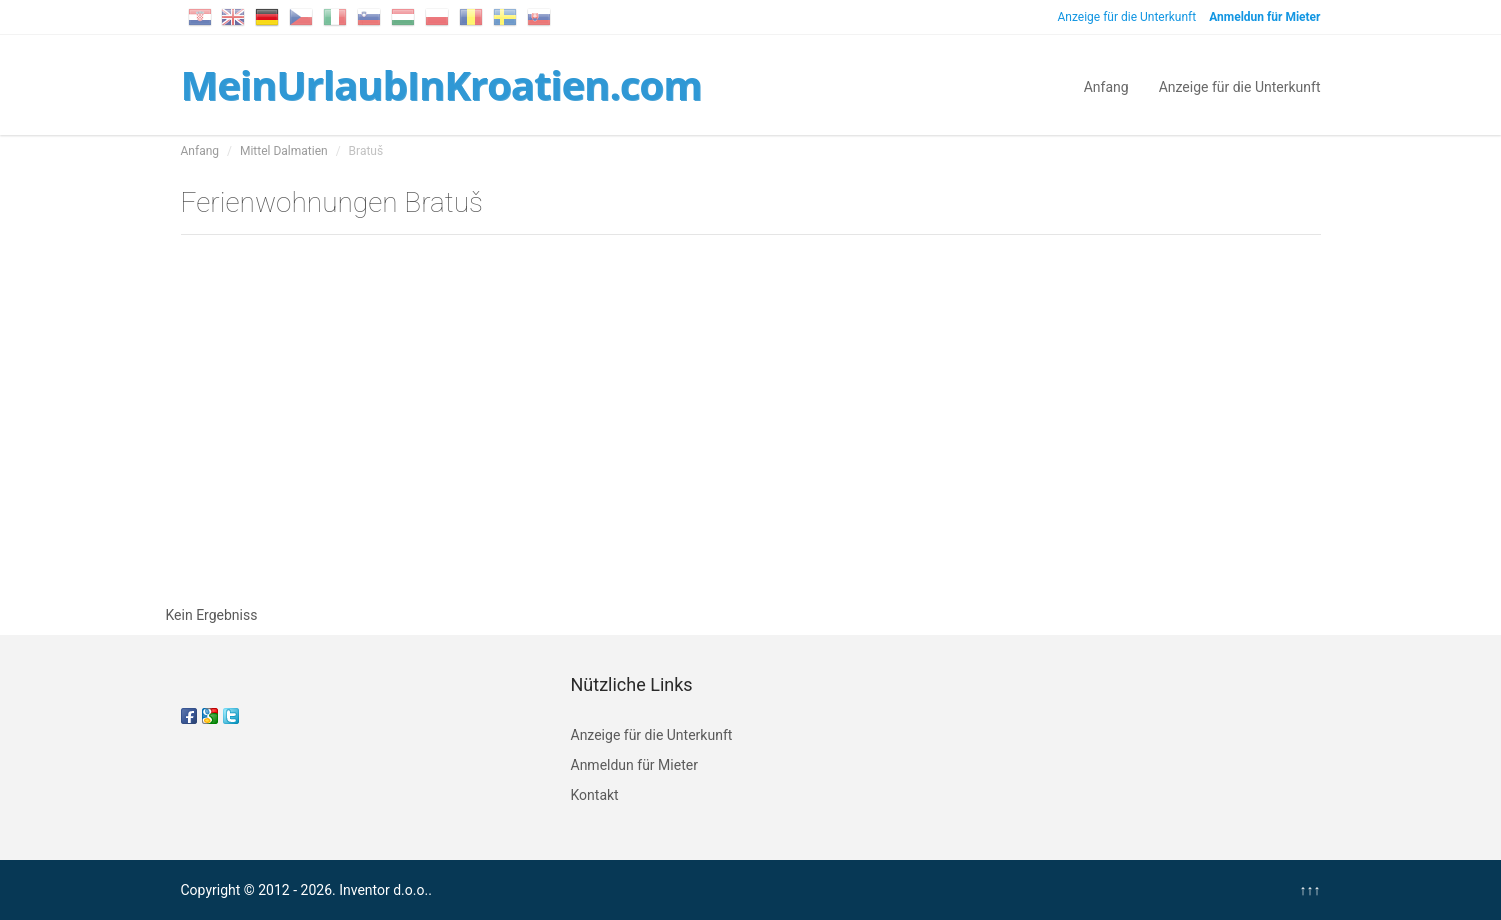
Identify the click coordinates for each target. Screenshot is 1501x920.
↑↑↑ (1310, 890)
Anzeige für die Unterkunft (1126, 17)
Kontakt (595, 795)
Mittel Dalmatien (284, 151)
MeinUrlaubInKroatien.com (441, 84)
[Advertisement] (751, 425)
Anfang (1106, 85)
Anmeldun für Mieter (634, 765)
